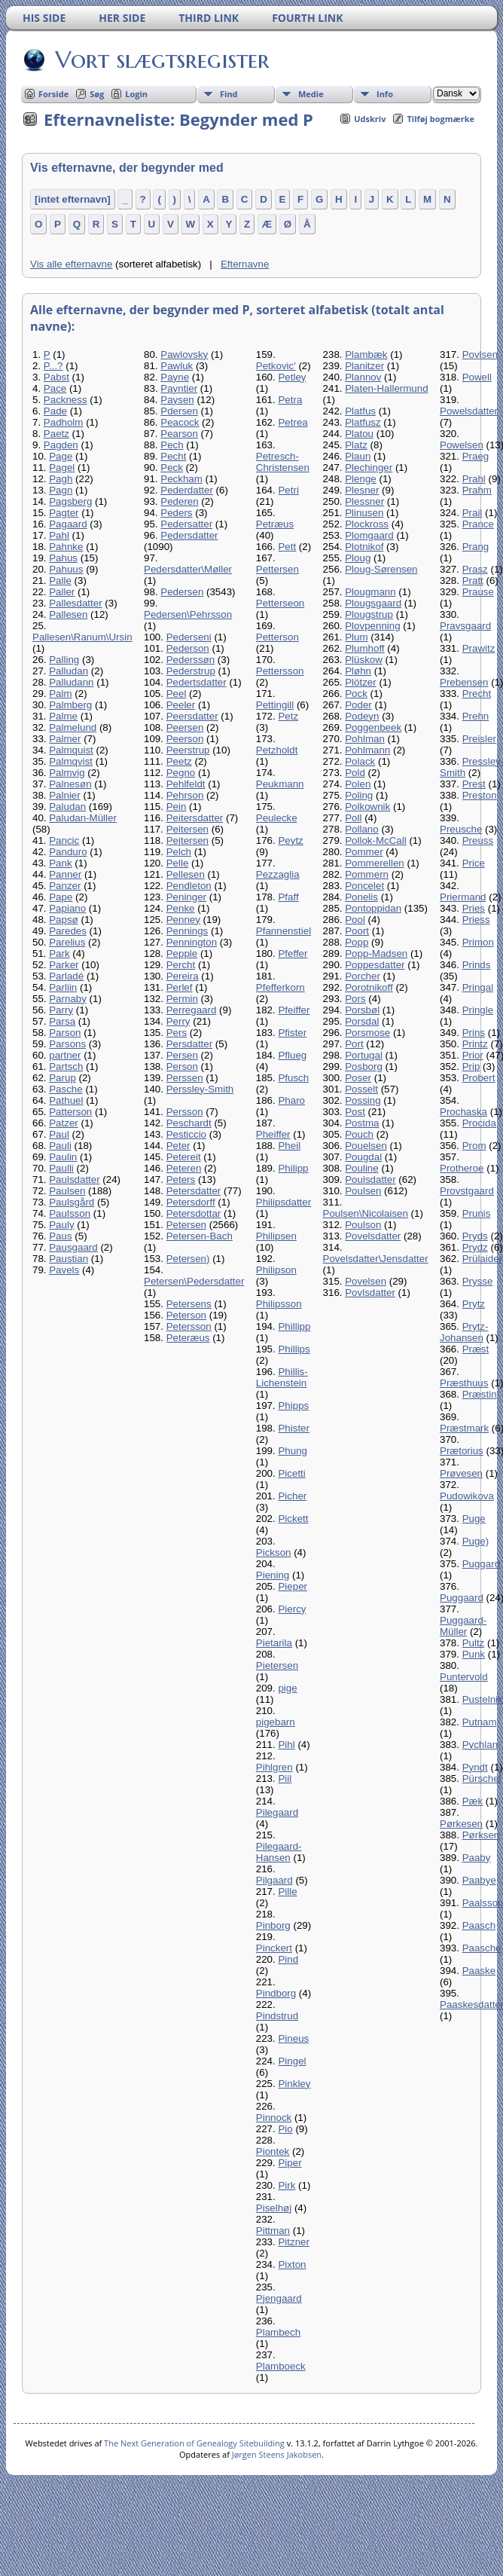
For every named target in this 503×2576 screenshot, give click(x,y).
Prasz (475, 569)
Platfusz (362, 422)
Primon (478, 942)
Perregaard (191, 1010)
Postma (362, 1123)
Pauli (60, 1145)
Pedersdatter (189, 535)
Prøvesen (461, 1473)
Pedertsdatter (196, 682)
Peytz (290, 840)
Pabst (56, 377)
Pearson (179, 433)
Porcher (362, 976)
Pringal (478, 987)
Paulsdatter (74, 1179)
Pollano (361, 829)
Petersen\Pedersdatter (194, 1281)
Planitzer (364, 365)
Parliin (63, 987)
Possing (362, 1100)
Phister (293, 1428)
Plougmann (370, 591)
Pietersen (277, 1665)
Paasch (478, 1925)
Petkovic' (276, 365)
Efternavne (245, 264)
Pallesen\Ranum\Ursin (82, 637)
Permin (182, 998)
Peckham (181, 478)
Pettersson (280, 671)
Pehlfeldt (186, 784)
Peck (171, 467)
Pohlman (365, 738)
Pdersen (179, 411)
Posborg (364, 1066)
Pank (60, 863)
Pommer (364, 851)
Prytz (473, 1303)
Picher (292, 1496)
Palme (63, 716)
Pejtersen (187, 840)
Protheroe (462, 1168)
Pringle (478, 1010)
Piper (289, 2162)
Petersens (189, 1303)
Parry (61, 1010)
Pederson (187, 648)
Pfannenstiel (283, 931)
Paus (60, 1236)
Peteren (184, 1168)
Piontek (272, 2151)
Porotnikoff (368, 987)
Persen (182, 1055)
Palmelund (72, 727)
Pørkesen (461, 1823)
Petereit (183, 1157)
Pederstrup (190, 671)
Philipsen (276, 1236)
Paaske (478, 1970)
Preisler (479, 738)
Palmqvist (71, 761)
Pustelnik (482, 1699)
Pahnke (66, 546)
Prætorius (461, 1450)
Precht (477, 693)
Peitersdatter (195, 818)
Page (60, 456)
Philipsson (279, 1303)
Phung (292, 1450)
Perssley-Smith (200, 1089)
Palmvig (66, 772)
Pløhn (358, 671)
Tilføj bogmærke (440, 118)
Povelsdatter (373, 1236)
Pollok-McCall (375, 840)
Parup (62, 1077)
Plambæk (366, 354)
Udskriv (370, 118)
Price (473, 863)
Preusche (461, 829)
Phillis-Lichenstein (282, 1377)
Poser (358, 1077)
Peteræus (188, 1337)
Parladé (66, 976)
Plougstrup (369, 614)
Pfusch (293, 1077)
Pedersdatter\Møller (188, 569)
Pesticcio (186, 1134)
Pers (176, 1032)
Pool (355, 919)
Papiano (67, 908)
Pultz (473, 1643)
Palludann (71, 682)
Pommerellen (374, 863)
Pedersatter (186, 524)
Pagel (62, 467)
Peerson (185, 738)
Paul (59, 1134)
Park (59, 953)
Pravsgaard (465, 625)
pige (287, 1688)
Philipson (276, 1270)
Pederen (179, 501)
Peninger (186, 897)
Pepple (182, 953)
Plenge (360, 478)
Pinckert (274, 1948)
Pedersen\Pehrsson (188, 614)
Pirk (286, 2185)
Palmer (65, 738)
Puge (474, 1518)
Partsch (66, 1066)
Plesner (362, 490)
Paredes (68, 931)
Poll (353, 818)
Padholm (64, 422)
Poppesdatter (374, 964)
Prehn (475, 716)
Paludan (67, 806)
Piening (272, 1575)
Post (355, 1111)
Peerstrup (188, 750)
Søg (97, 93)
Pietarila (274, 1643)
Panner (65, 874)
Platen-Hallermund (386, 388)
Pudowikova (467, 1496)
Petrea (292, 422)
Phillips (293, 1349)
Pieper (292, 1586)
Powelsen (461, 445)
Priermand (463, 897)
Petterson (277, 637)
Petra (290, 399)
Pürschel (481, 1778)
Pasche (65, 1089)
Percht (181, 964)
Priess (476, 919)
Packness (65, 399)
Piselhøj (273, 2208)
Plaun (357, 456)
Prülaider (482, 1258)
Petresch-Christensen (282, 462)
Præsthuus (464, 1383)
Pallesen (68, 614)
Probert (478, 1077)
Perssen (184, 1077)
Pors (355, 998)
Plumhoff (364, 648)
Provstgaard (467, 1190)
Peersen (185, 727)
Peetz (179, 761)
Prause (478, 591)
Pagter (63, 512)
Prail (472, 512)
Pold (355, 772)
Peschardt (189, 1123)
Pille (287, 1891)
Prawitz (478, 648)
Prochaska (463, 1111)
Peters (181, 1179)
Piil (284, 1778)
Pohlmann (367, 750)
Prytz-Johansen (464, 1332)
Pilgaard (274, 1880)
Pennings (187, 931)
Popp (356, 942)
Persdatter (189, 1044)
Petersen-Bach (199, 1236)
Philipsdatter (283, 1202)
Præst (475, 1349)
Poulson (363, 1224)
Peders (176, 512)
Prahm (477, 490)
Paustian (68, 1258)
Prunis (476, 1213)
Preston (479, 795)
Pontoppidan (373, 908)
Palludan (68, 671)
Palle (60, 580)
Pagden (61, 445)
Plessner (364, 501)
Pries (473, 908)
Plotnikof (364, 546)
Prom (474, 1145)
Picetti (291, 1473)
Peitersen (187, 829)
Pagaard (68, 524)
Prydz (475, 1247)
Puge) (475, 1541)
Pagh (60, 478)
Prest (474, 784)
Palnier (65, 795)
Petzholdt (277, 750)
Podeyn (362, 716)
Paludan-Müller (83, 818)
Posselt (361, 1089)
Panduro (68, 851)
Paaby (476, 1857)
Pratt (472, 580)
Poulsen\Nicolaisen (365, 1213)
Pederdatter (186, 490)
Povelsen (365, 1281)
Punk (473, 1654)
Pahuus (66, 569)
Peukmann (280, 784)
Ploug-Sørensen (381, 569)
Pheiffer (273, 1134)
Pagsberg (70, 501)
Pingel (292, 2061)
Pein (176, 806)
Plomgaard (369, 535)
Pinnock (273, 2117)
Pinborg (273, 1925)
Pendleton (189, 885)
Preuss (477, 840)
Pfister (292, 1032)
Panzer (65, 885)
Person (182, 1066)
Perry (178, 1021)
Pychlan (480, 1744)
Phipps (293, 1405)
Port (354, 1044)
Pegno (181, 772)
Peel (176, 693)
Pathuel (66, 1100)
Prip (471, 1066)
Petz (288, 716)
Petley (292, 377)
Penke (180, 908)
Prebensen (464, 682)
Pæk (472, 1801)
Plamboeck (281, 2366)
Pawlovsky (184, 354)
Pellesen (185, 874)
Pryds (475, 1236)
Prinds (476, 964)
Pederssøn (190, 659)
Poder (358, 704)
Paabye (479, 1880)
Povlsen (480, 354)
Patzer (63, 1123)
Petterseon (280, 603)
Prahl (474, 478)
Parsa (62, 1021)
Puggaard (461, 1597)
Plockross (367, 524)
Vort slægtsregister (161, 59)
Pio (285, 2128)
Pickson (273, 1552)
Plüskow (364, 659)
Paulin (63, 1157)
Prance (478, 524)
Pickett (293, 1518)
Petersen (186, 1224)
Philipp (293, 1168)
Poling (359, 795)
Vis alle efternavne (71, 264)
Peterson (186, 1315)
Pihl (286, 1744)
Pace (55, 388)
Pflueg (292, 1055)
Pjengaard (279, 2298)
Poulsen (363, 1190)
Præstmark (464, 1428)
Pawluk (176, 365)
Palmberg (70, 704)
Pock (356, 693)
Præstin (479, 1394)
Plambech (278, 2332)
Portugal (364, 1055)
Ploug (357, 558)
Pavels (64, 1270)
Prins (473, 1032)
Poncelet (364, 885)
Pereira (182, 976)
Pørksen (481, 1835)
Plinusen (364, 512)
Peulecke (276, 818)
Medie (311, 93)
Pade (55, 411)
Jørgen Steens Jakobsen (277, 2454)
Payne (174, 377)
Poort (357, 931)
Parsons (67, 1044)
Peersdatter (192, 716)
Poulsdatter (370, 1179)
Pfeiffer (293, 1010)
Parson (65, 1032)
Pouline (361, 1168)
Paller (62, 591)
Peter (178, 1145)
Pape (60, 897)
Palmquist (71, 750)
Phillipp (294, 1326)
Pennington (191, 942)
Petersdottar (193, 1213)
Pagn (60, 490)
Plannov (363, 377)
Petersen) (188, 1258)
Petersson (189, 1326)
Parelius (67, 942)
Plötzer (360, 682)
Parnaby (68, 998)
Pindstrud (277, 2015)
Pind (288, 1959)
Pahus (63, 558)
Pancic (64, 840)
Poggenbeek (373, 727)
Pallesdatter (75, 603)
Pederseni (189, 637)
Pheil (289, 1145)
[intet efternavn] (73, 199)
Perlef (179, 987)
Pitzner (293, 2242)
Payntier (178, 388)
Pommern (367, 874)
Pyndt (475, 1767)
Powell (477, 377)
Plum (356, 637)
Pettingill (275, 704)
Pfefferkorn (280, 987)
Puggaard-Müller (463, 1626)
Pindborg (276, 1993)
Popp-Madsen (376, 953)
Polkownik (367, 806)
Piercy (292, 1609)
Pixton (292, 2264)
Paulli (61, 1168)
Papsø (63, 919)
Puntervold (464, 1676)
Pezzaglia (278, 874)
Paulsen (67, 1190)
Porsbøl (362, 1010)
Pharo (291, 1100)
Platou (359, 433)
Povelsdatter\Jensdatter (375, 1258)
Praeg (475, 456)
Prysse (477, 1281)
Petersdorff (190, 1202)
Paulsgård (71, 1202)
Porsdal (362, 1021)
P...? (53, 365)
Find (229, 93)
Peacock (179, 422)
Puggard (481, 1563)
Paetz (56, 433)
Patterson (70, 1111)
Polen (357, 784)
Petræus (275, 524)
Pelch (178, 851)
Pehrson (185, 795)
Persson (184, 1111)
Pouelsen (366, 1145)
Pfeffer (292, 953)
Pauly (61, 1224)
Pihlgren (274, 1767)
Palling (64, 659)
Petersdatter (193, 1190)
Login (136, 93)
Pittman (273, 2230)
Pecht (173, 456)
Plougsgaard (373, 603)
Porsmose (367, 1032)
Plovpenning (372, 625)
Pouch (359, 1134)
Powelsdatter (469, 411)
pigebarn (275, 1722)
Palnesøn (70, 784)
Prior (472, 1055)
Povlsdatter (370, 1292)
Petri (288, 490)
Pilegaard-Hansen (279, 1852)
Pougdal (363, 1157)
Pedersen (181, 591)
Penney (183, 919)
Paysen (177, 399)
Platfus (360, 411)
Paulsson (69, 1213)
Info (384, 93)
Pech (171, 445)
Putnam (479, 1722)
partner (65, 1055)
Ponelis (361, 897)
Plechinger (368, 467)
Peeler (181, 704)
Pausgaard (73, 1247)
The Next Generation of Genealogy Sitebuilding (194, 2443)
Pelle (177, 863)
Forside (53, 93)
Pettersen (277, 569)
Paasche (481, 1948)
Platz (356, 445)
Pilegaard (277, 1812)
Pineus (293, 2038)
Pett (287, 546)
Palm (60, 693)
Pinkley (294, 2083)
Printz (475, 1044)
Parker (63, 964)
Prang (475, 546)
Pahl (59, 535)
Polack (360, 761)
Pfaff (288, 897)
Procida (479, 1123)
